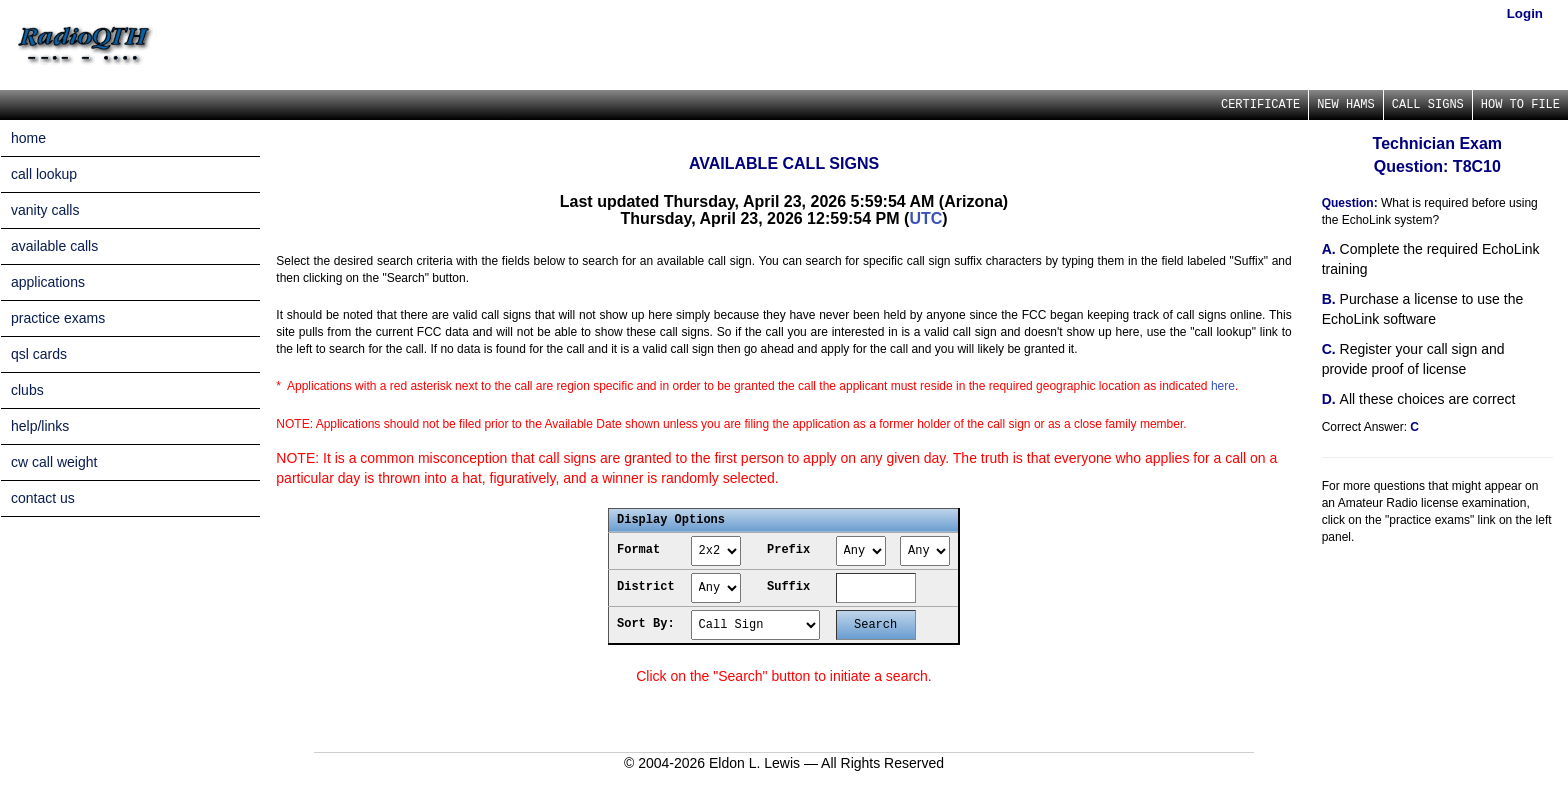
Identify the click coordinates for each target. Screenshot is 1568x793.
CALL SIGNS (1428, 105)
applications (48, 282)
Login (1525, 13)
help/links (40, 426)
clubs (27, 390)
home (28, 138)
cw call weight (54, 462)
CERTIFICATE (1260, 105)
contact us (43, 498)
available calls (54, 246)
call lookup (44, 174)
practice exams (58, 318)
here (1223, 386)
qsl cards (39, 354)
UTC (925, 218)
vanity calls (45, 210)
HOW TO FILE (1520, 105)
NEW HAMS (1346, 105)
